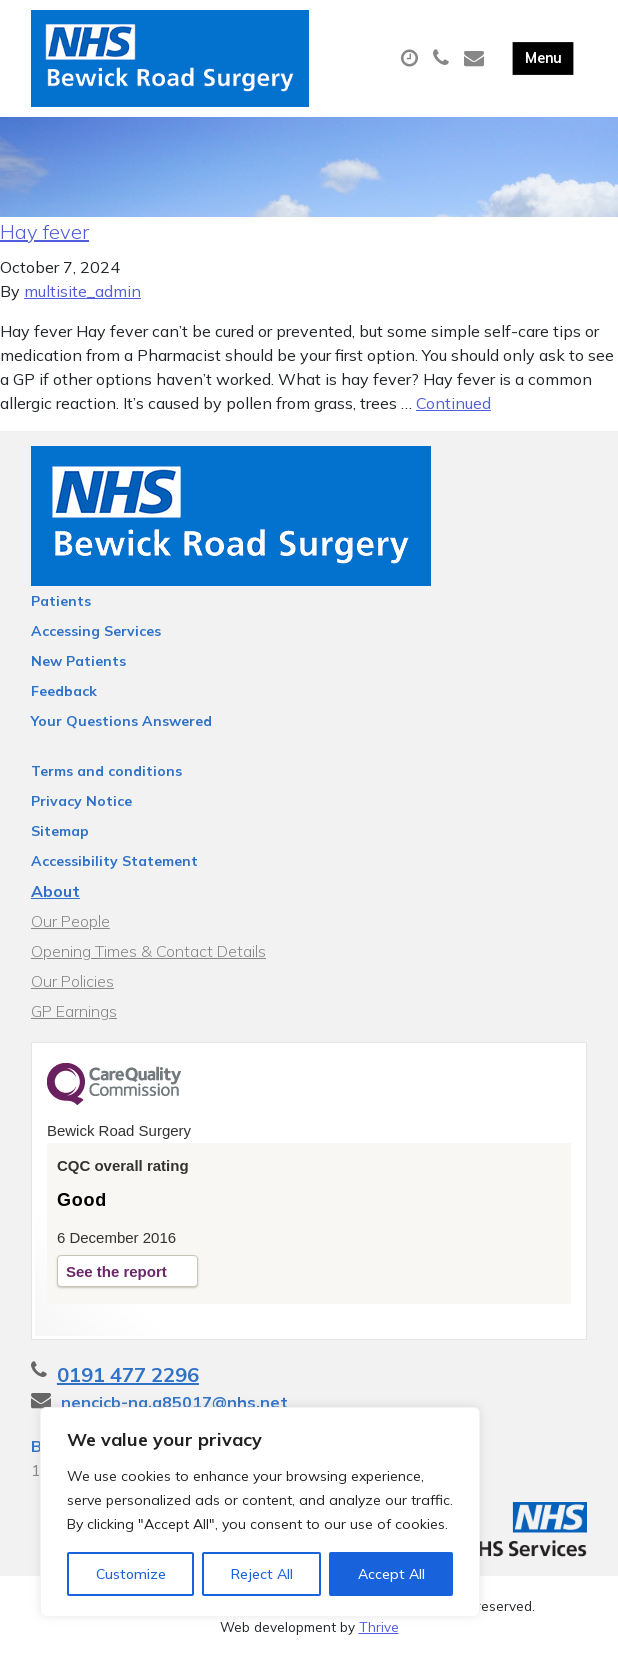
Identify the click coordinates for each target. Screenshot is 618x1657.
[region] (260, 1512)
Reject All (262, 1574)
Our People (70, 921)
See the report (116, 1271)
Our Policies (72, 981)
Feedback (64, 691)
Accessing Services (96, 631)
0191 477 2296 (128, 1374)
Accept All (391, 1574)
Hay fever (44, 231)
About (55, 891)
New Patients (78, 661)
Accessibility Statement (114, 861)
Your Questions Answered (121, 721)
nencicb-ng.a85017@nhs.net (174, 1402)
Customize (131, 1574)
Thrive (379, 1626)
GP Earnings (74, 1011)
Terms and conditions (106, 771)
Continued (453, 403)
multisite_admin (82, 291)
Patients (61, 601)
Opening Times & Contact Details (148, 951)
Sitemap (60, 831)
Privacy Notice (81, 801)
